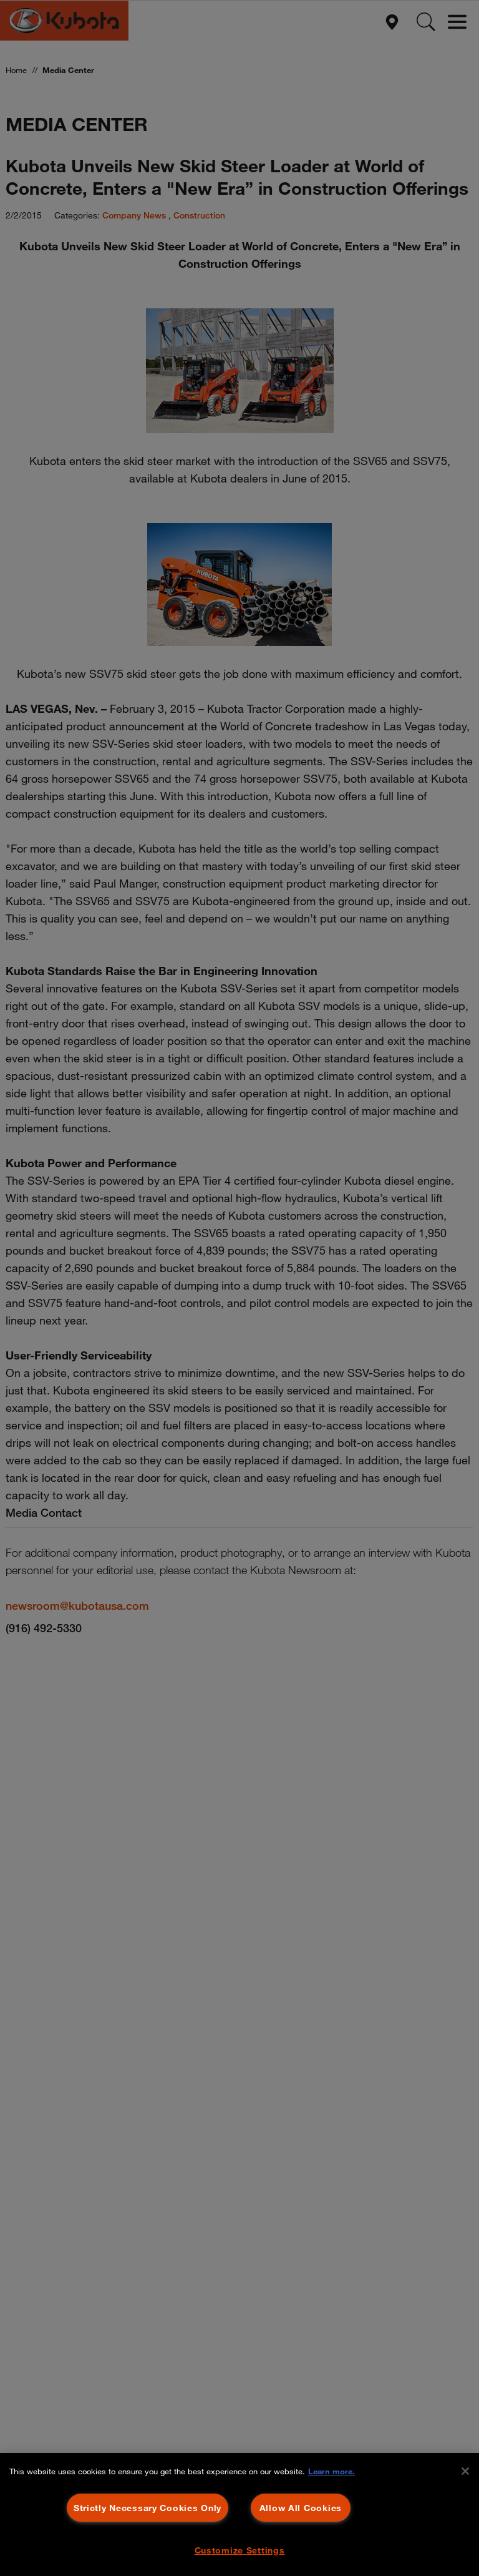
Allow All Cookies (300, 2507)
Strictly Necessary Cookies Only (147, 2507)
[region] (239, 2514)
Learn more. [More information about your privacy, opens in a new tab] (331, 2471)
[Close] (465, 2471)
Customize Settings (240, 2550)
